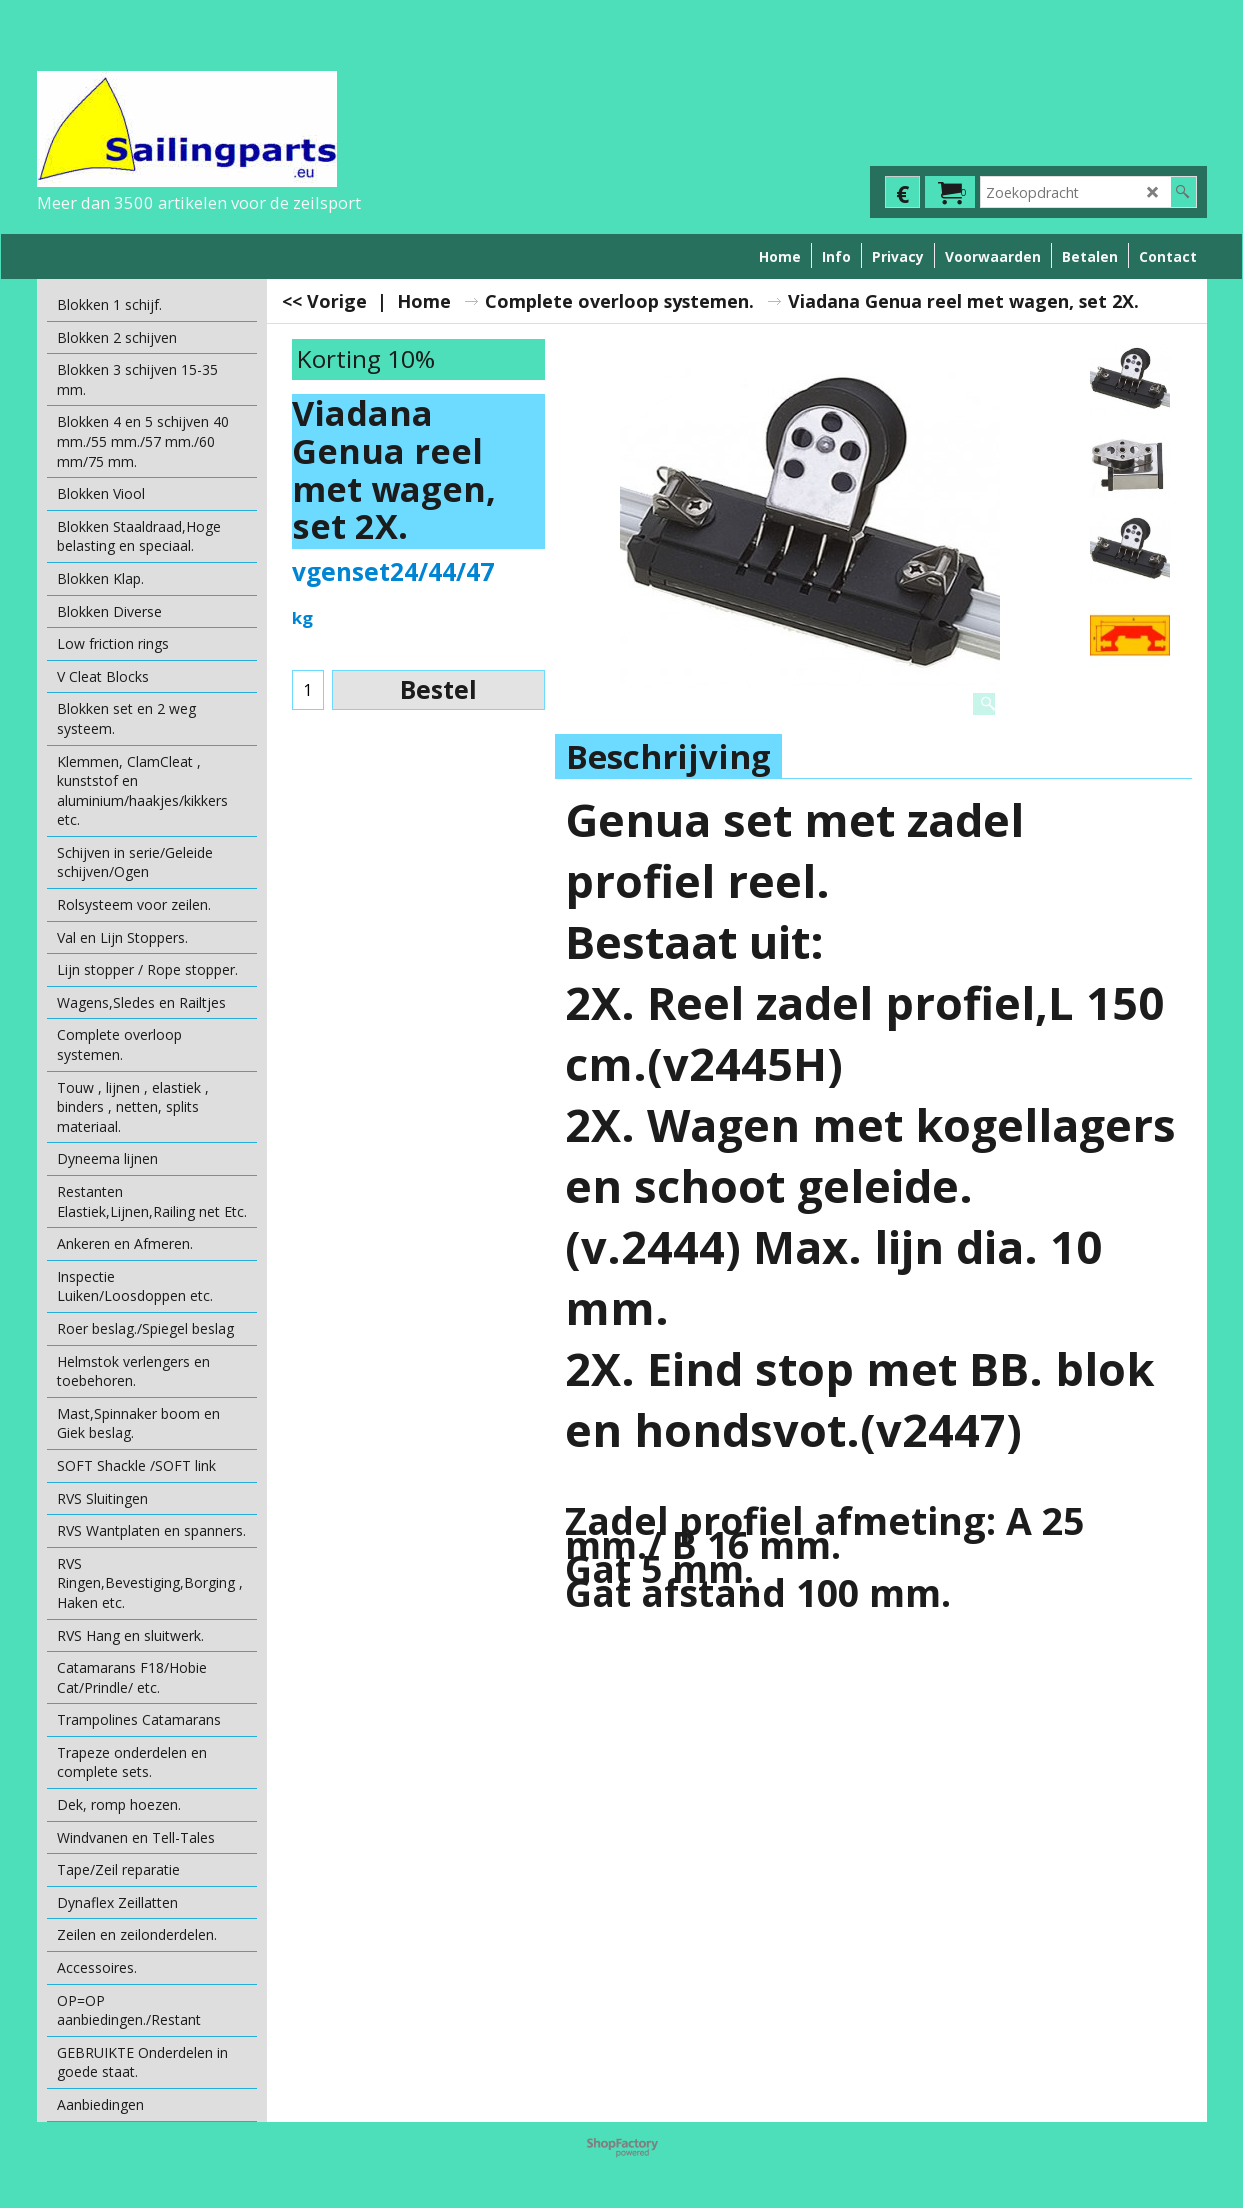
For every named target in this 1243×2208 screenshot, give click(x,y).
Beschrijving (668, 756)
